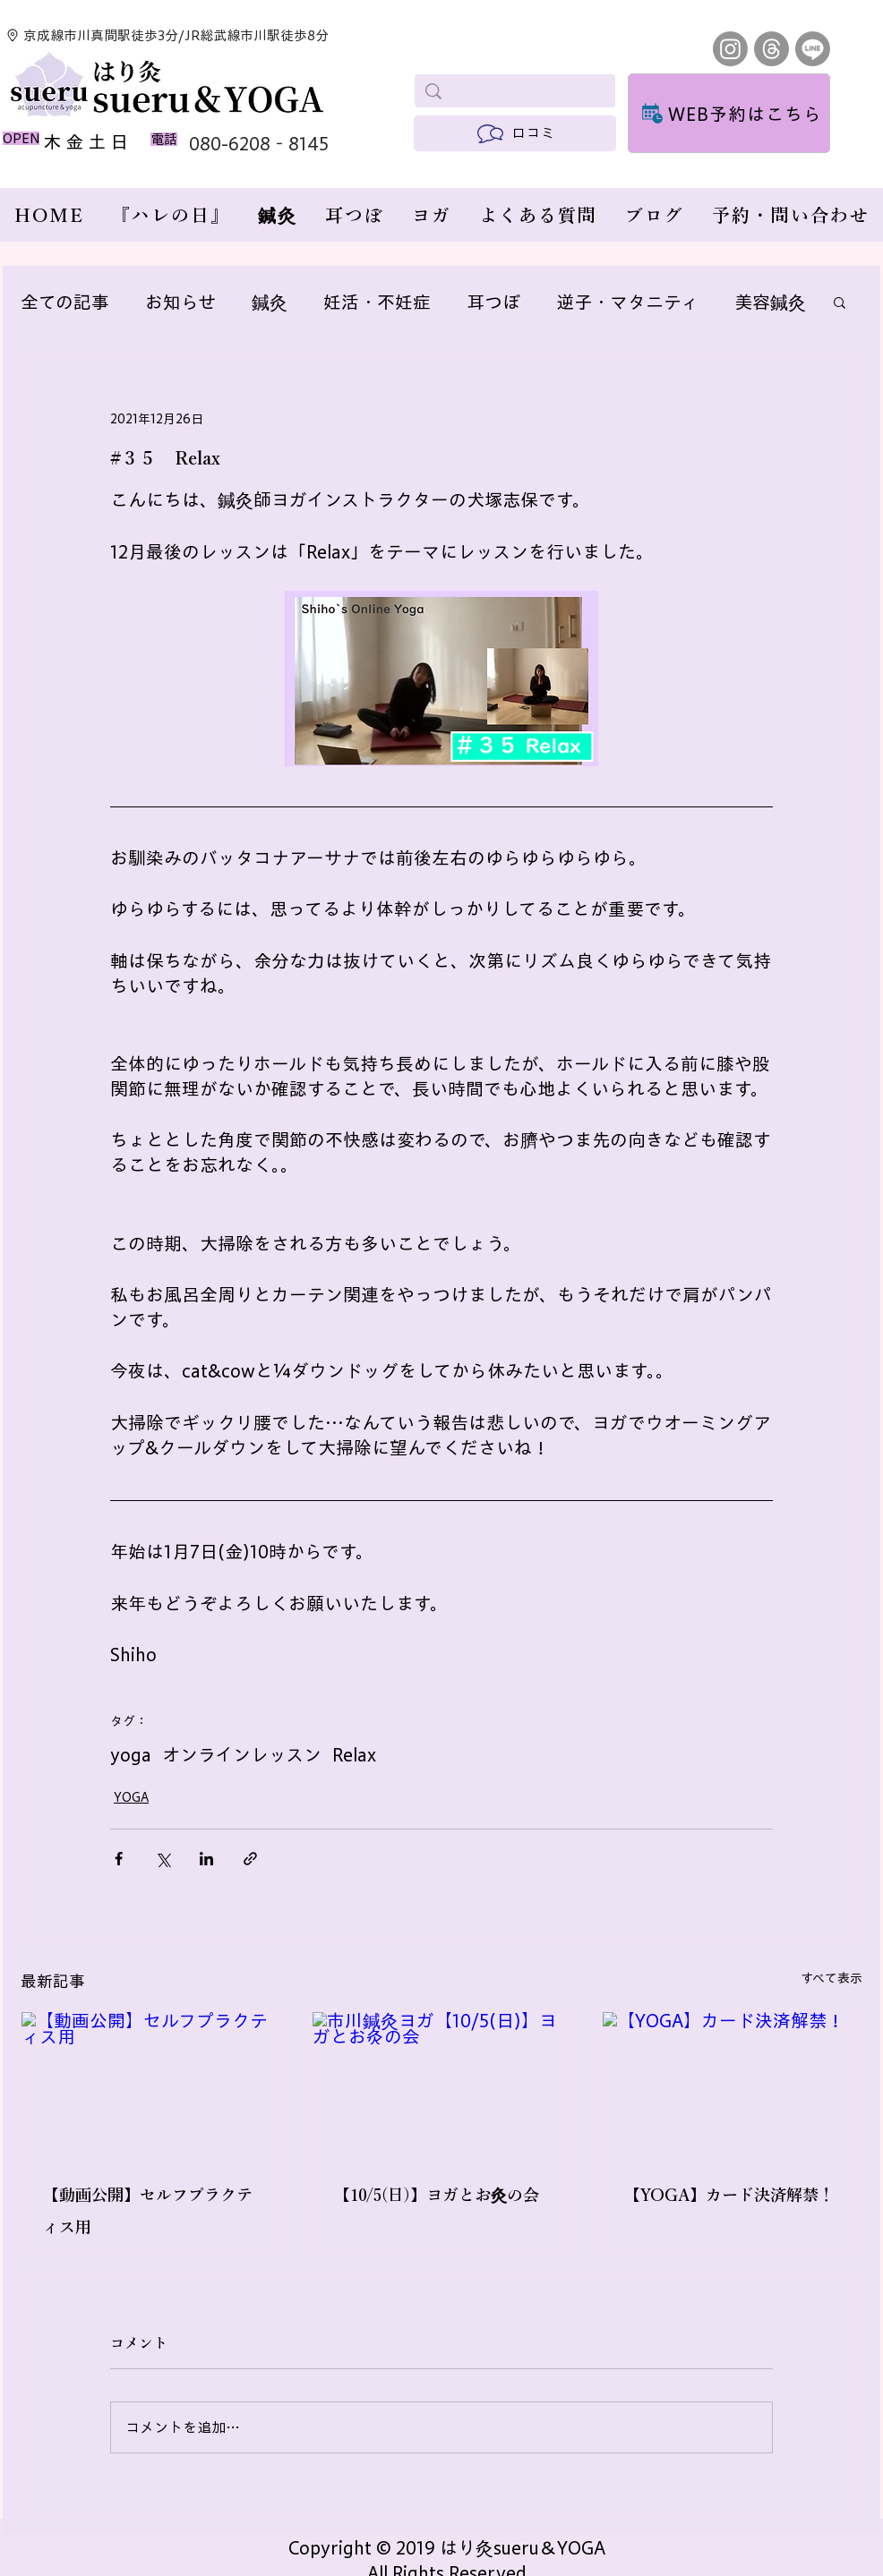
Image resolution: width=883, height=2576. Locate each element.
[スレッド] (771, 48)
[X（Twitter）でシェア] (162, 1858)
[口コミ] (515, 133)
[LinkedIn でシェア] (206, 1858)
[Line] (812, 48)
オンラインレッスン (241, 1754)
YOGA (131, 1797)
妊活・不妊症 (377, 302)
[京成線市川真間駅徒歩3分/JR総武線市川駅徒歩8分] (172, 35)
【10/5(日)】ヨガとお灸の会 (436, 2195)
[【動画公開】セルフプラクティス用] (150, 2084)
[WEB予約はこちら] (729, 113)
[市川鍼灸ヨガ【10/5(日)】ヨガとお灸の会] (442, 2084)
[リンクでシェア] (250, 1858)
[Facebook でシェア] (118, 1858)
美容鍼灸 (770, 302)
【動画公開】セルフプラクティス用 (148, 2211)
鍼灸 (269, 302)
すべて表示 (831, 1978)
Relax (354, 1754)
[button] (839, 301)
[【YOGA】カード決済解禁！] (732, 2084)
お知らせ (180, 302)
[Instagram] (730, 48)
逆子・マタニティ (627, 302)
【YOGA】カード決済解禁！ (729, 2195)
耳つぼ (493, 302)
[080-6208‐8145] (274, 143)
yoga (130, 1754)
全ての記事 (65, 302)
